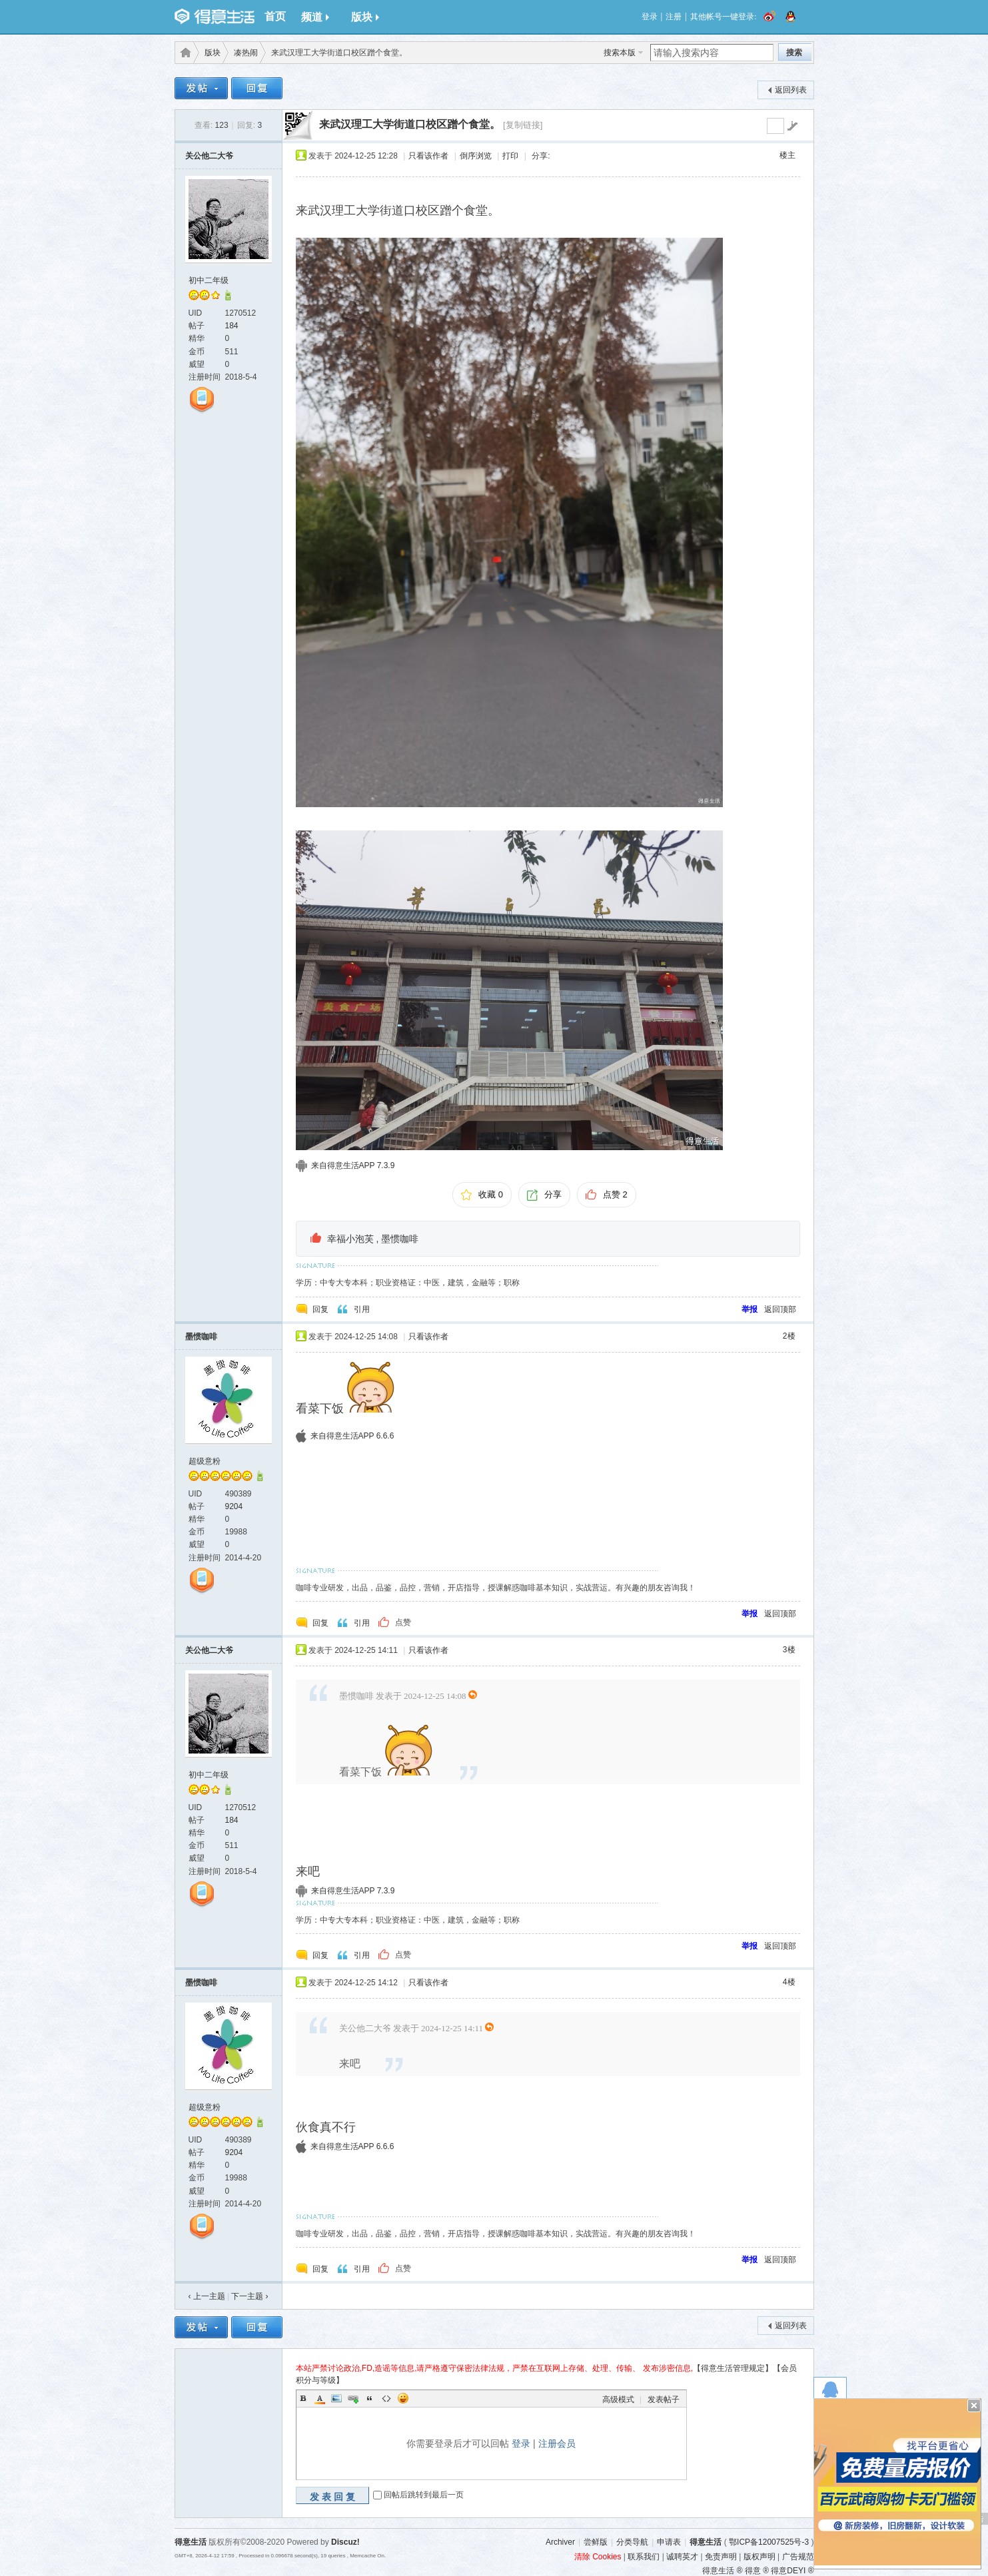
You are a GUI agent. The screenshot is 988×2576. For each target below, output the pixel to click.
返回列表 (791, 90)
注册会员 (557, 2443)
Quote (369, 2398)
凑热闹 (246, 52)
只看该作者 (428, 156)
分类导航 (632, 2542)
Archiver (560, 2542)
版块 (365, 17)
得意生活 (706, 2542)
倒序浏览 (476, 156)
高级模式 (618, 2399)
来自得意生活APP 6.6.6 (352, 1436)
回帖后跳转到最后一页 (424, 2494)
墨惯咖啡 (399, 1238)
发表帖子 (664, 2399)
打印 (510, 156)
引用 (362, 1309)
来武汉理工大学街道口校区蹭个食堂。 (409, 124)
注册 (674, 16)
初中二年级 (209, 280)
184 (232, 325)
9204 (234, 1506)
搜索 (794, 52)
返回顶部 (780, 1309)
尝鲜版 (596, 2542)
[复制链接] (522, 125)
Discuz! (345, 2542)
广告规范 (798, 2556)
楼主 (787, 155)
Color (319, 2398)
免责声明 (721, 2556)
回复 (320, 1309)
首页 (275, 16)
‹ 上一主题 (207, 2296)
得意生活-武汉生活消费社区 (183, 52)
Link (353, 2398)
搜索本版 (620, 52)
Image (336, 2398)
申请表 (669, 2542)
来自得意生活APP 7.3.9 (353, 1165)
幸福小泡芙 (350, 1238)
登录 (650, 16)
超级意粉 (205, 1461)
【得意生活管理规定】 (733, 2368)
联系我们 (644, 2556)
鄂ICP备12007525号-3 (769, 2542)
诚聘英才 (682, 2556)
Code (386, 2398)
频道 (315, 17)
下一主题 (249, 2296)
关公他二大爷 (209, 156)
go (792, 126)
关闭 (974, 2405)
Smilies (403, 2398)
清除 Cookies (598, 2556)
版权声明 (759, 2556)
